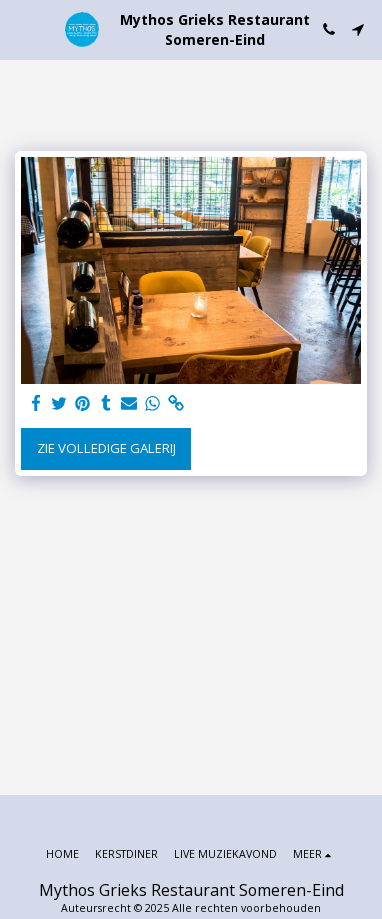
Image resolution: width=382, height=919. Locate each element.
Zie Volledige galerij (106, 448)
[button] (22, 28)
